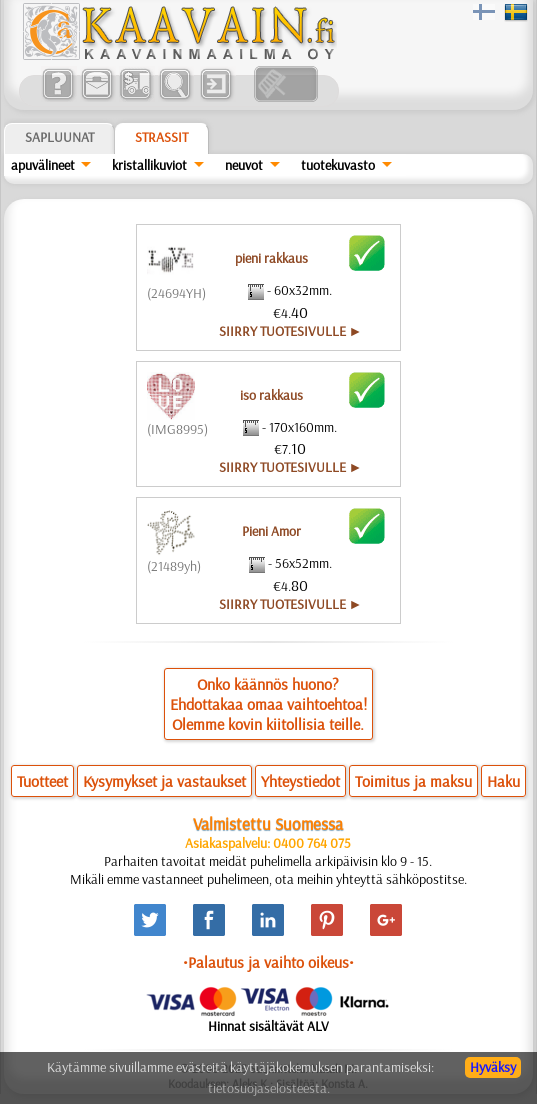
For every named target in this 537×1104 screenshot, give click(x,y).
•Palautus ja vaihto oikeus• (268, 962)
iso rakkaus (271, 395)
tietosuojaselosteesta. (269, 1088)
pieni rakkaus (271, 258)
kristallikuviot (149, 165)
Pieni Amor (271, 531)
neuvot (244, 165)
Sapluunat (59, 137)
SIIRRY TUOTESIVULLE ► (291, 331)
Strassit (161, 137)
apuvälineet (43, 165)
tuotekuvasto (338, 165)
